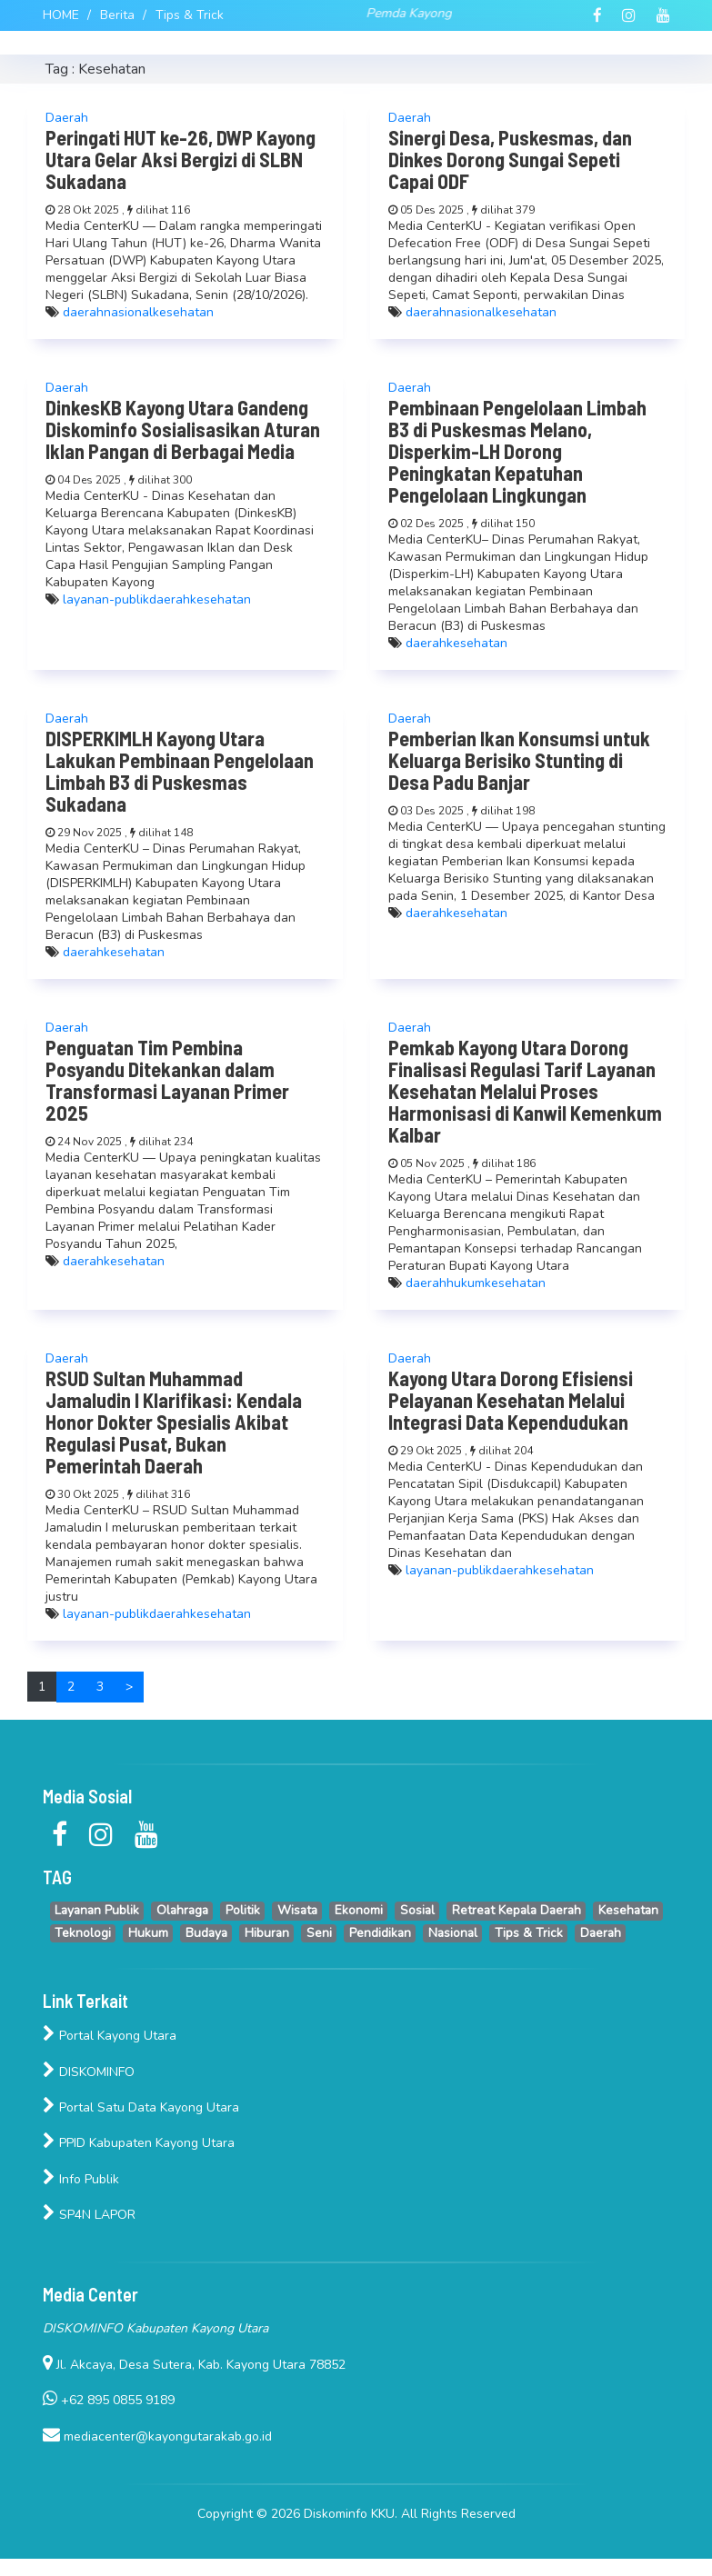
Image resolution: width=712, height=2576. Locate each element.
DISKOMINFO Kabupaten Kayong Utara (155, 2328)
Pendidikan (380, 1933)
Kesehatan (628, 1910)
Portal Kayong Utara (109, 2035)
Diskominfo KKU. (352, 2513)
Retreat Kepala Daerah (516, 1910)
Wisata (297, 1910)
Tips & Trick (189, 15)
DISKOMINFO (89, 2072)
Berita (117, 15)
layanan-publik (106, 599)
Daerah (600, 1933)
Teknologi (83, 1933)
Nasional (452, 1933)
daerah (83, 312)
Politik (243, 1910)
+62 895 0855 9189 (109, 2400)
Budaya (206, 1933)
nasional (128, 312)
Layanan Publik (97, 1910)
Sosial (417, 1910)
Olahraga (182, 1910)
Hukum (148, 1933)
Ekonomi (359, 1910)
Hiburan (267, 1933)
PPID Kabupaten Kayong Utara (139, 2143)
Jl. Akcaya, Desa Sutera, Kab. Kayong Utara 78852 (194, 2364)
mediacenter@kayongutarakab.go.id (157, 2436)
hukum (465, 1283)
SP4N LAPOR (89, 2214)
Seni (319, 1933)
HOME (61, 15)
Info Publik (81, 2179)
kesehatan (183, 312)
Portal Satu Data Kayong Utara (141, 2107)
